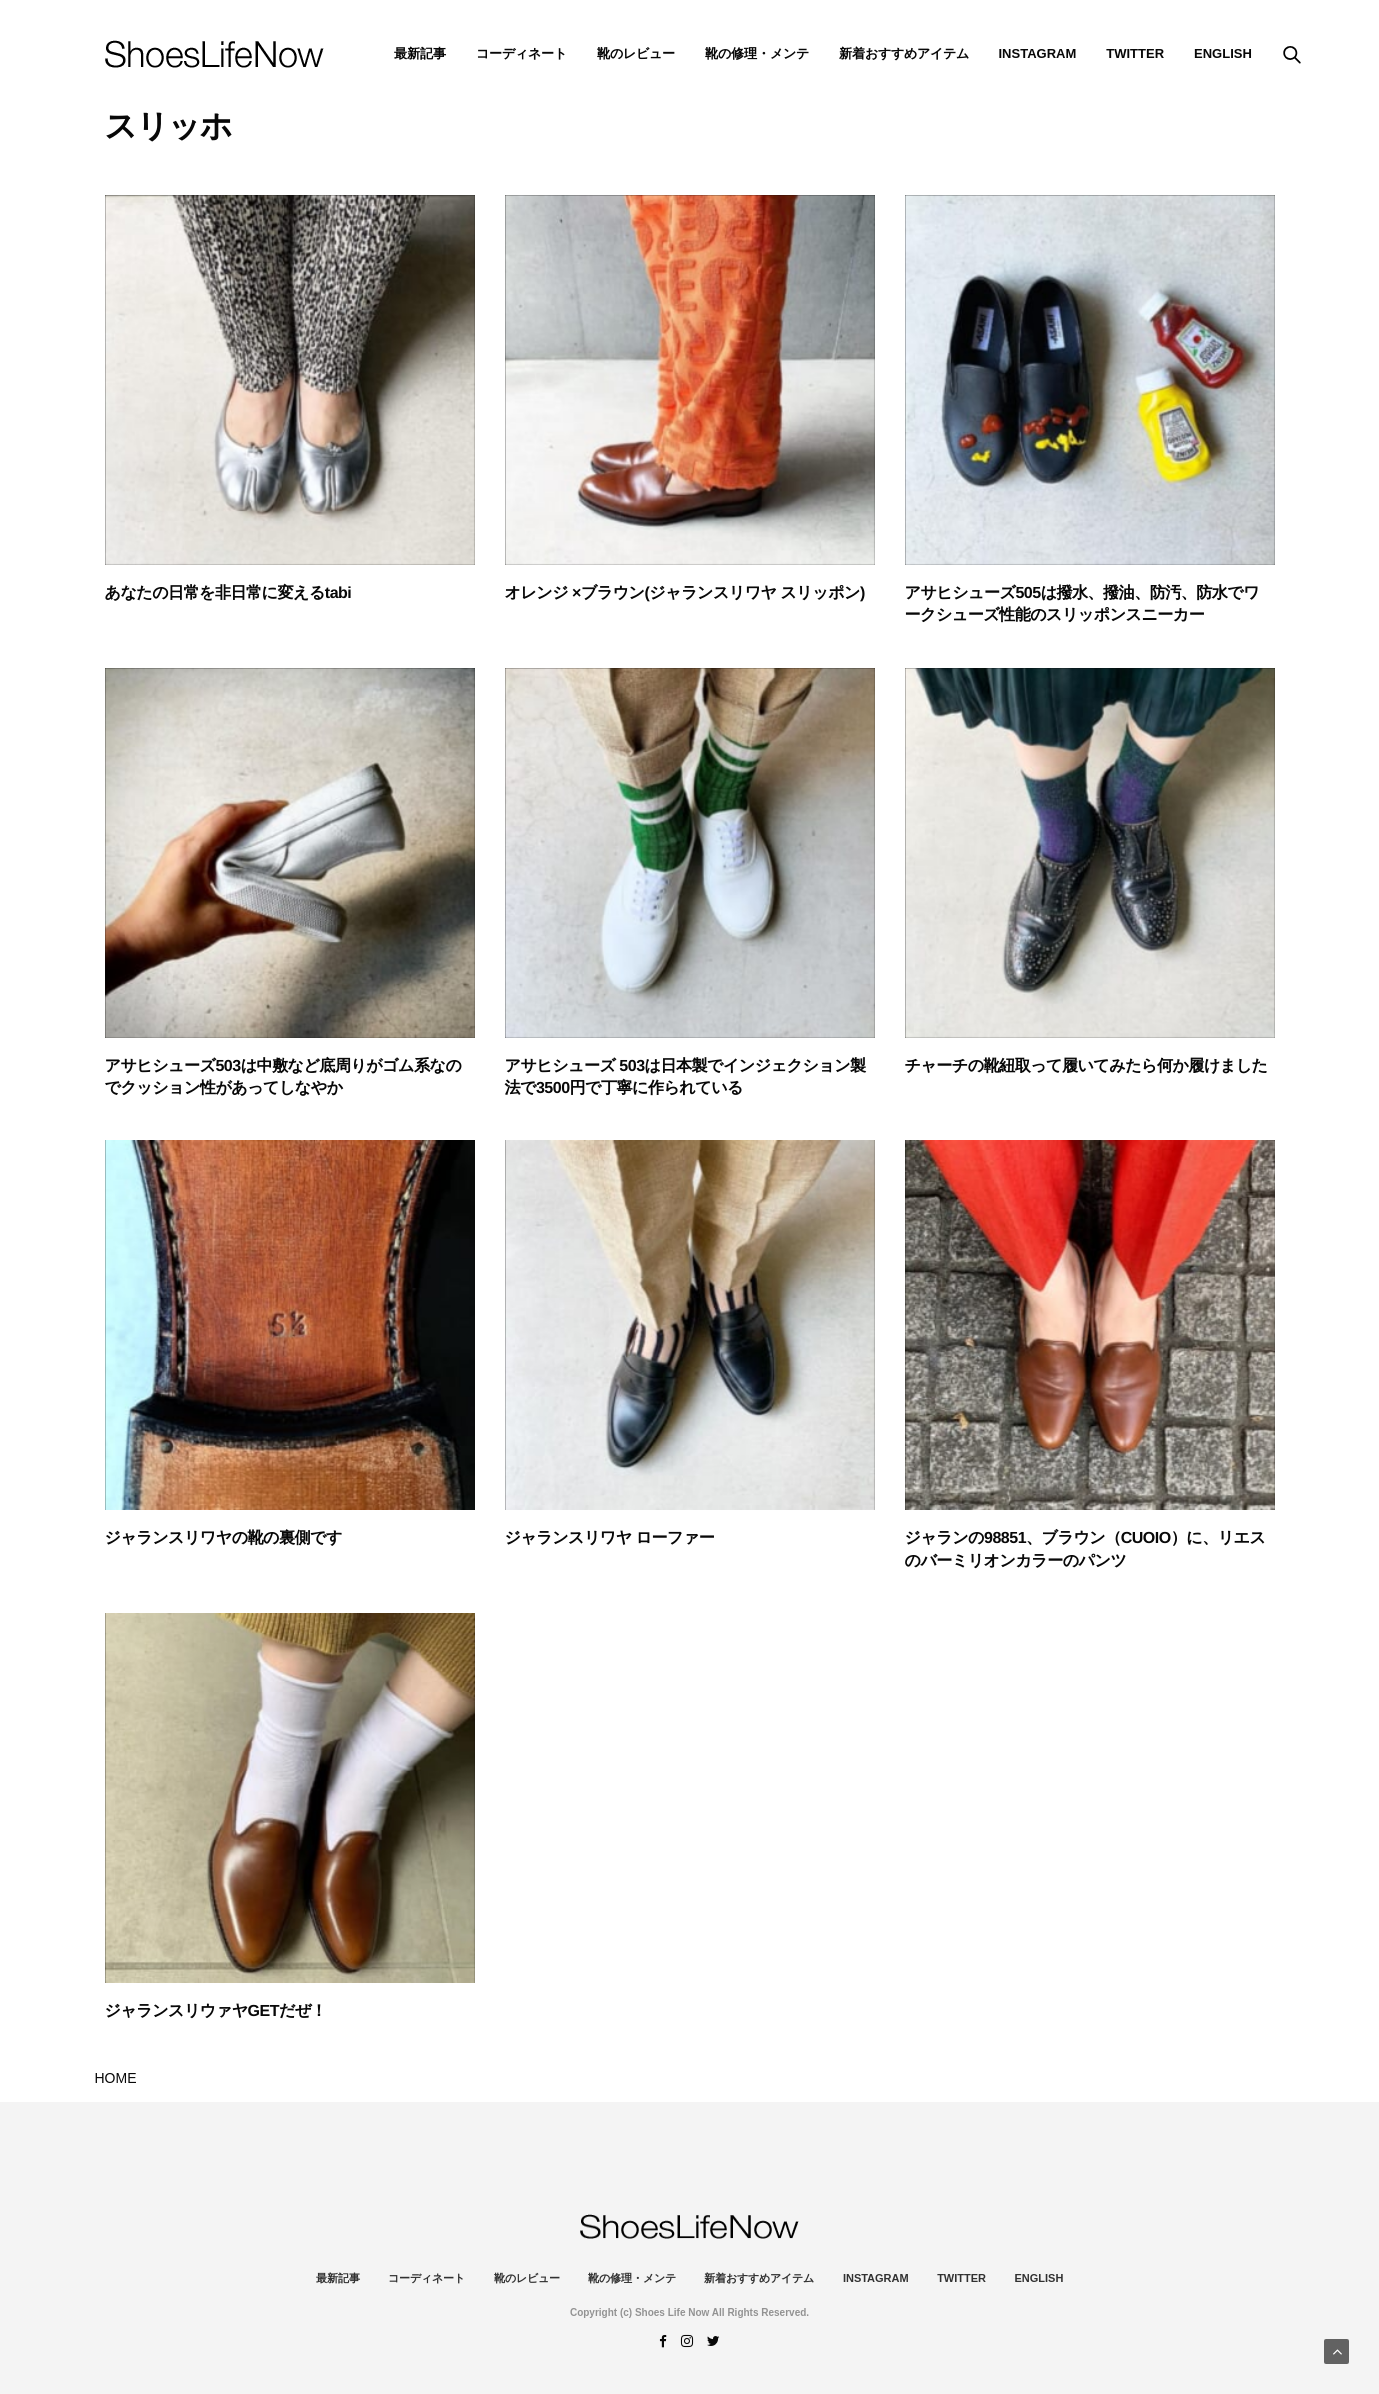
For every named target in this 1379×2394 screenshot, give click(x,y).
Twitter (1135, 53)
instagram (1038, 53)
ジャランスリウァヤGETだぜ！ (216, 2011)
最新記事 (420, 53)
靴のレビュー (636, 53)
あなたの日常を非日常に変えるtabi (228, 593)
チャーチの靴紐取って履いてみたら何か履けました (1086, 1066)
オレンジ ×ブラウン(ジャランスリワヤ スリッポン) (685, 593)
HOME (116, 2078)
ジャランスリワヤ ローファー (610, 1538)
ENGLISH (1223, 53)
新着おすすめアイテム (904, 53)
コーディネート (521, 53)
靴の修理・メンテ (757, 53)
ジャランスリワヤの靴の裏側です (223, 1538)
